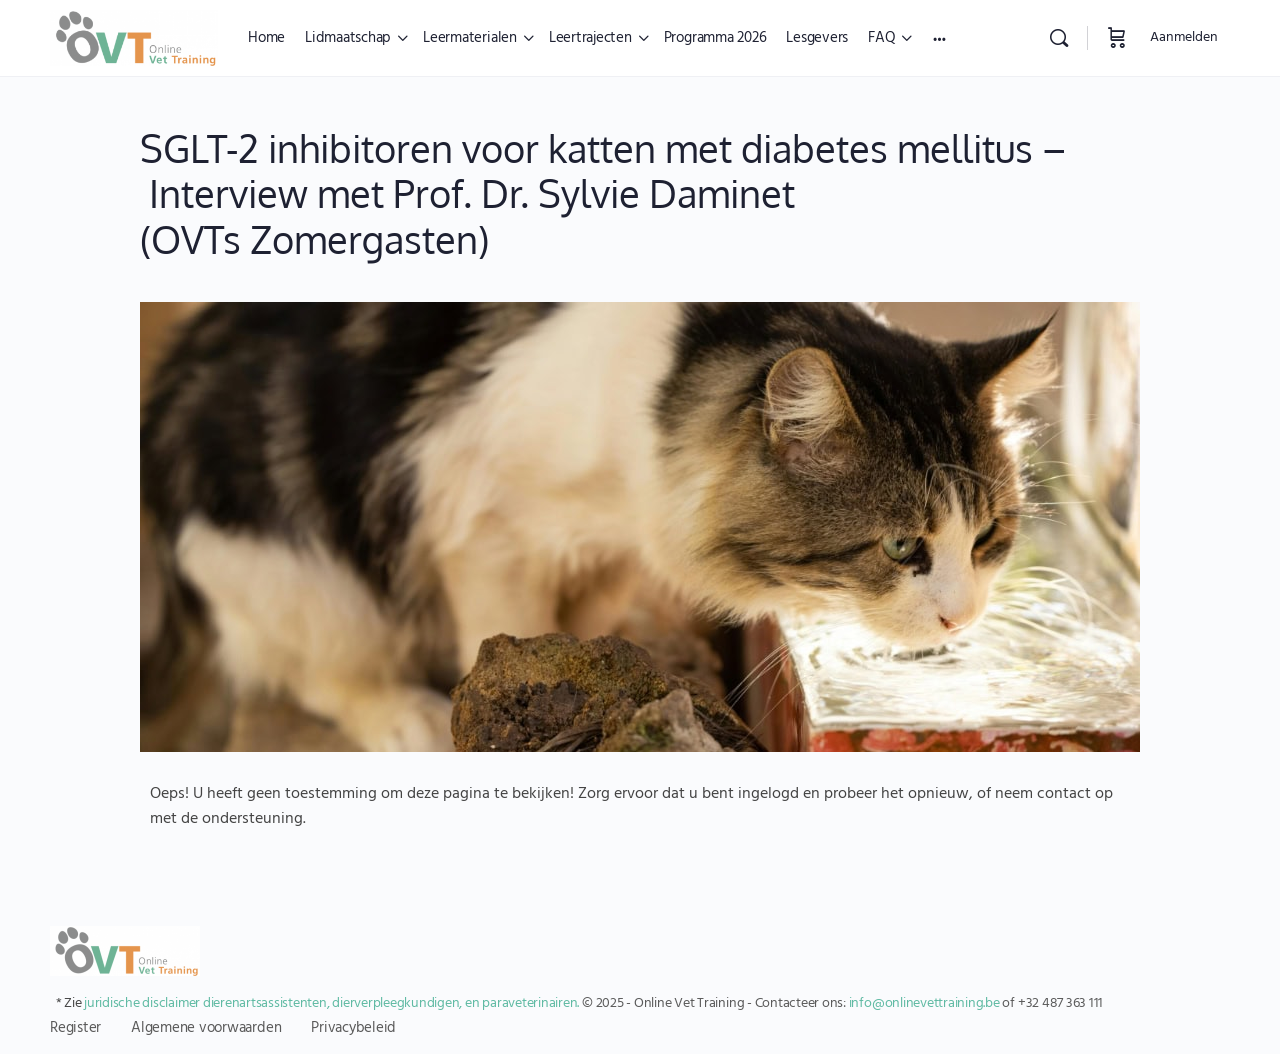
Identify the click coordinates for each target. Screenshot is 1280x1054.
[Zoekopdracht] (1059, 38)
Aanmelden (1184, 37)
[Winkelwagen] (1117, 38)
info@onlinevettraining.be (924, 1003)
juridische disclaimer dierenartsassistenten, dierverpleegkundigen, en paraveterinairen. (331, 1003)
